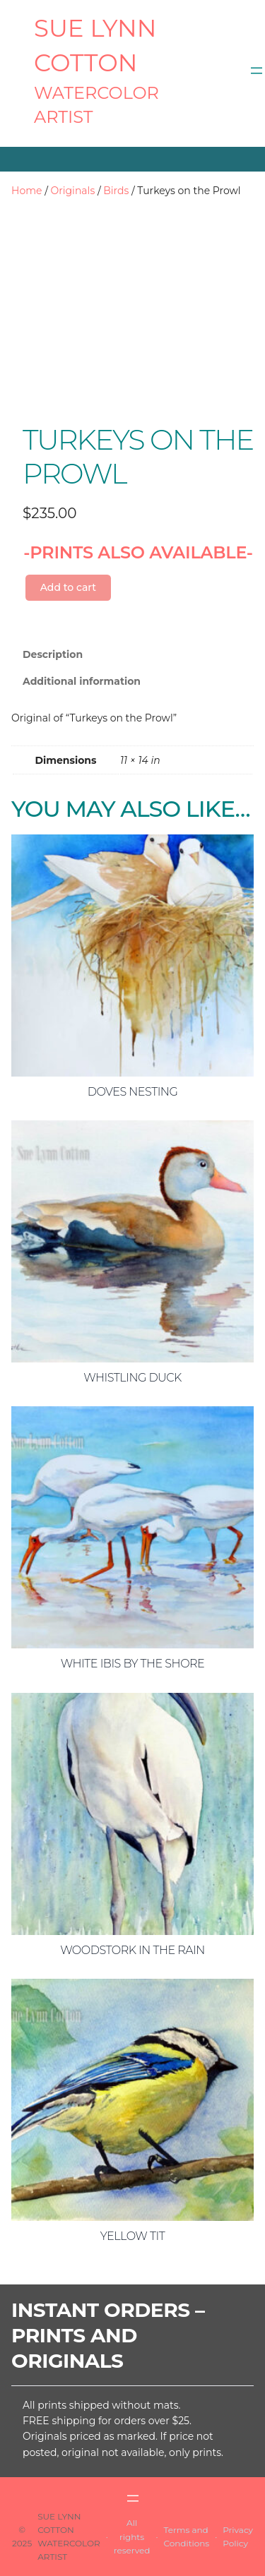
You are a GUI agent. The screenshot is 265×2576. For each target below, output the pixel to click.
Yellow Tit (132, 2236)
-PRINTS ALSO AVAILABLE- (138, 552)
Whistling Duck (132, 1377)
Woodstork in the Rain (132, 1950)
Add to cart (68, 587)
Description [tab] (53, 654)
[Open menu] (256, 70)
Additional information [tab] (82, 681)
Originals (73, 190)
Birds (116, 190)
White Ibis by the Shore (133, 1663)
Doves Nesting (133, 1091)
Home (26, 190)
